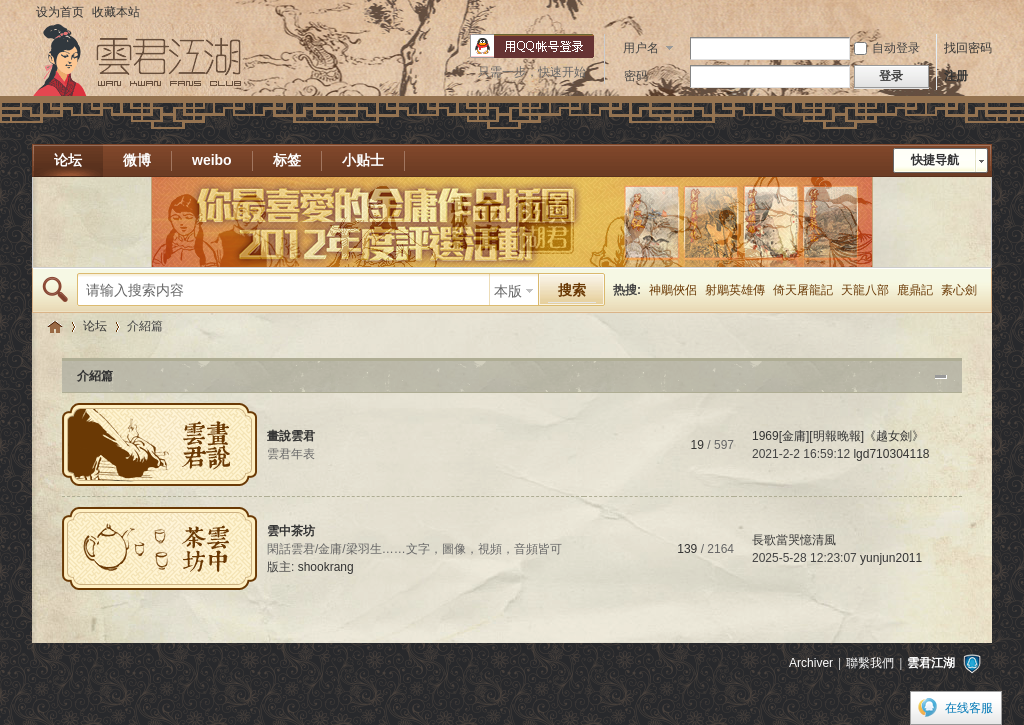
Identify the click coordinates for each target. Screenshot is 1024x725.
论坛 (68, 160)
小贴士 (363, 160)
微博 (137, 160)
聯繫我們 (870, 663)
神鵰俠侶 (673, 290)
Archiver (811, 663)
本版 (508, 291)
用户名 (641, 48)
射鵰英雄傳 (735, 290)
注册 (956, 76)
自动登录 (887, 48)
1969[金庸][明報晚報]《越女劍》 (838, 436)
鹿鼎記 (915, 290)
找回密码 (968, 48)
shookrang (326, 567)
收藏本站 (116, 12)
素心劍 (959, 290)
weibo (212, 160)
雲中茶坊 (291, 531)
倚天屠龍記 (803, 290)
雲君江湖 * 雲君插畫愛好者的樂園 (55, 326)
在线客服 (969, 708)
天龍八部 (865, 290)
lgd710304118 (891, 454)
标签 (287, 160)
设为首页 (60, 12)
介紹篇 (95, 376)
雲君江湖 (931, 663)
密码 (636, 76)
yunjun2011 (891, 558)
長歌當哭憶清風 (794, 540)
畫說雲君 (291, 436)
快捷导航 (935, 160)
